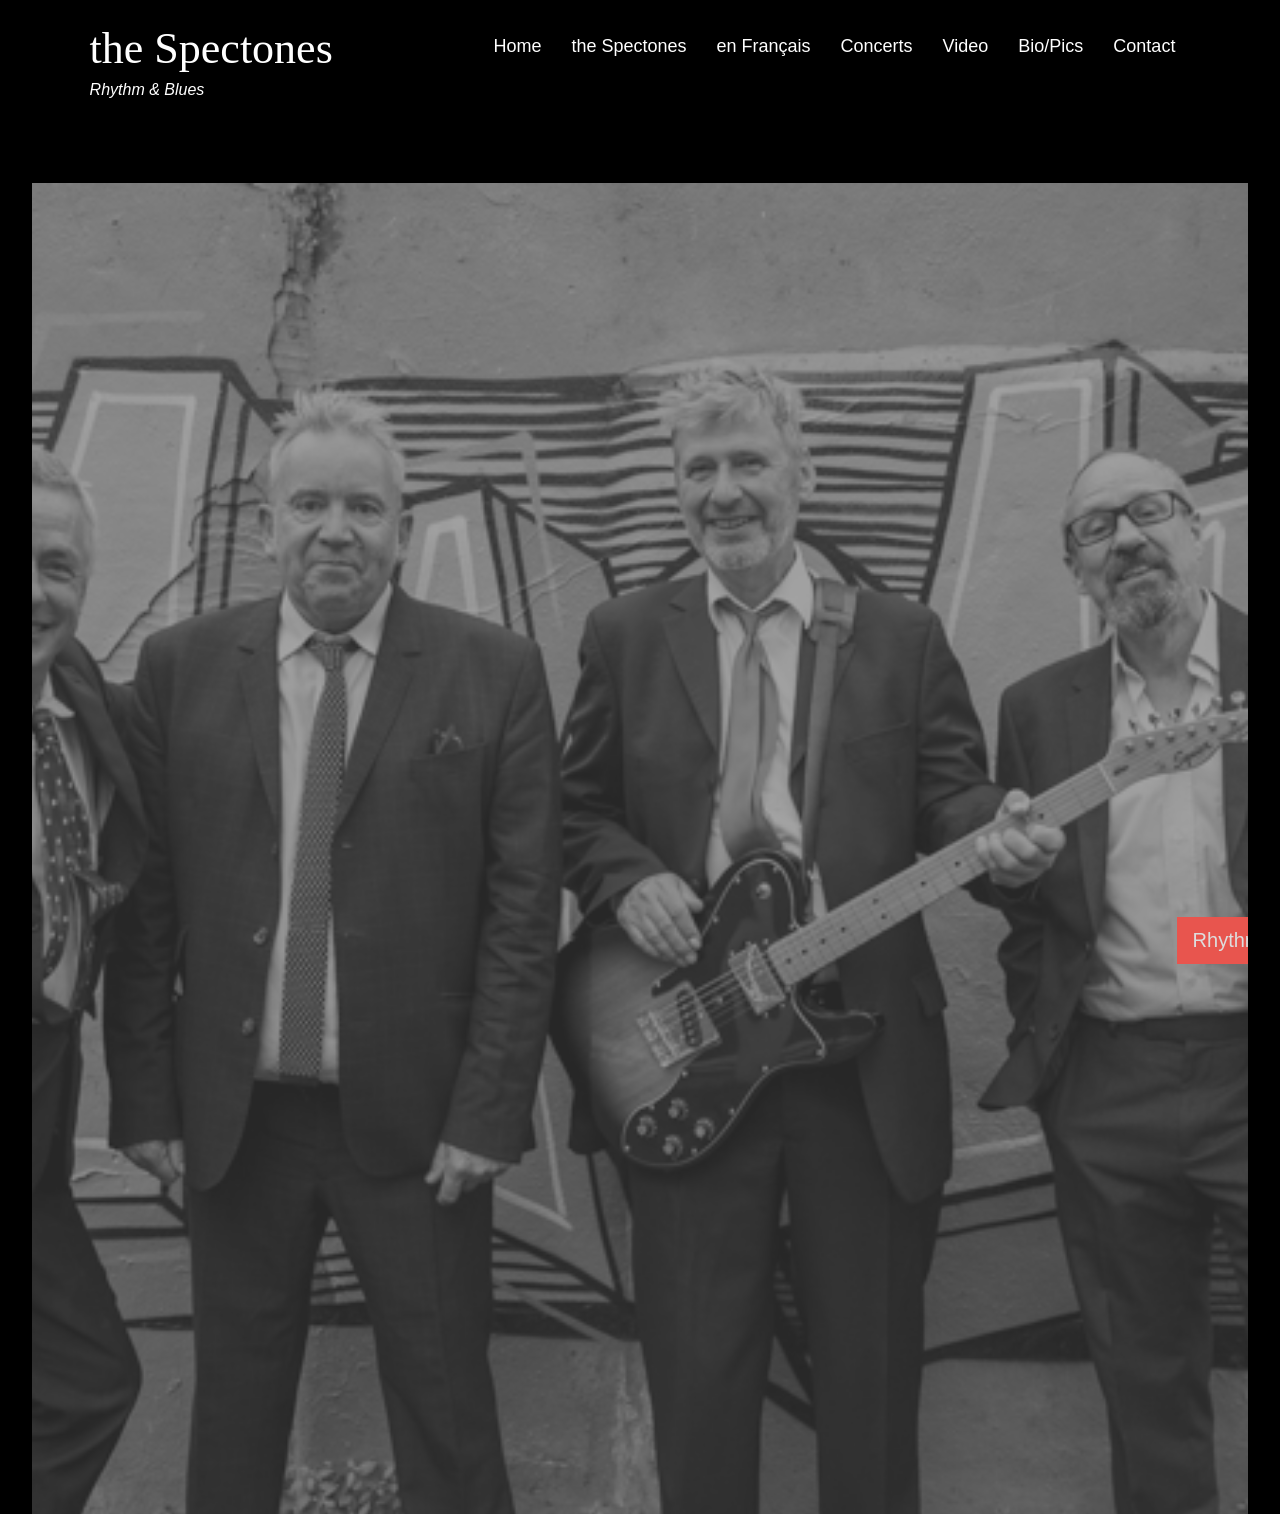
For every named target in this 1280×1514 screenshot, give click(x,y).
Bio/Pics (1050, 46)
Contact (1144, 46)
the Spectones (211, 48)
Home (517, 46)
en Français (764, 46)
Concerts (877, 46)
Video (966, 46)
